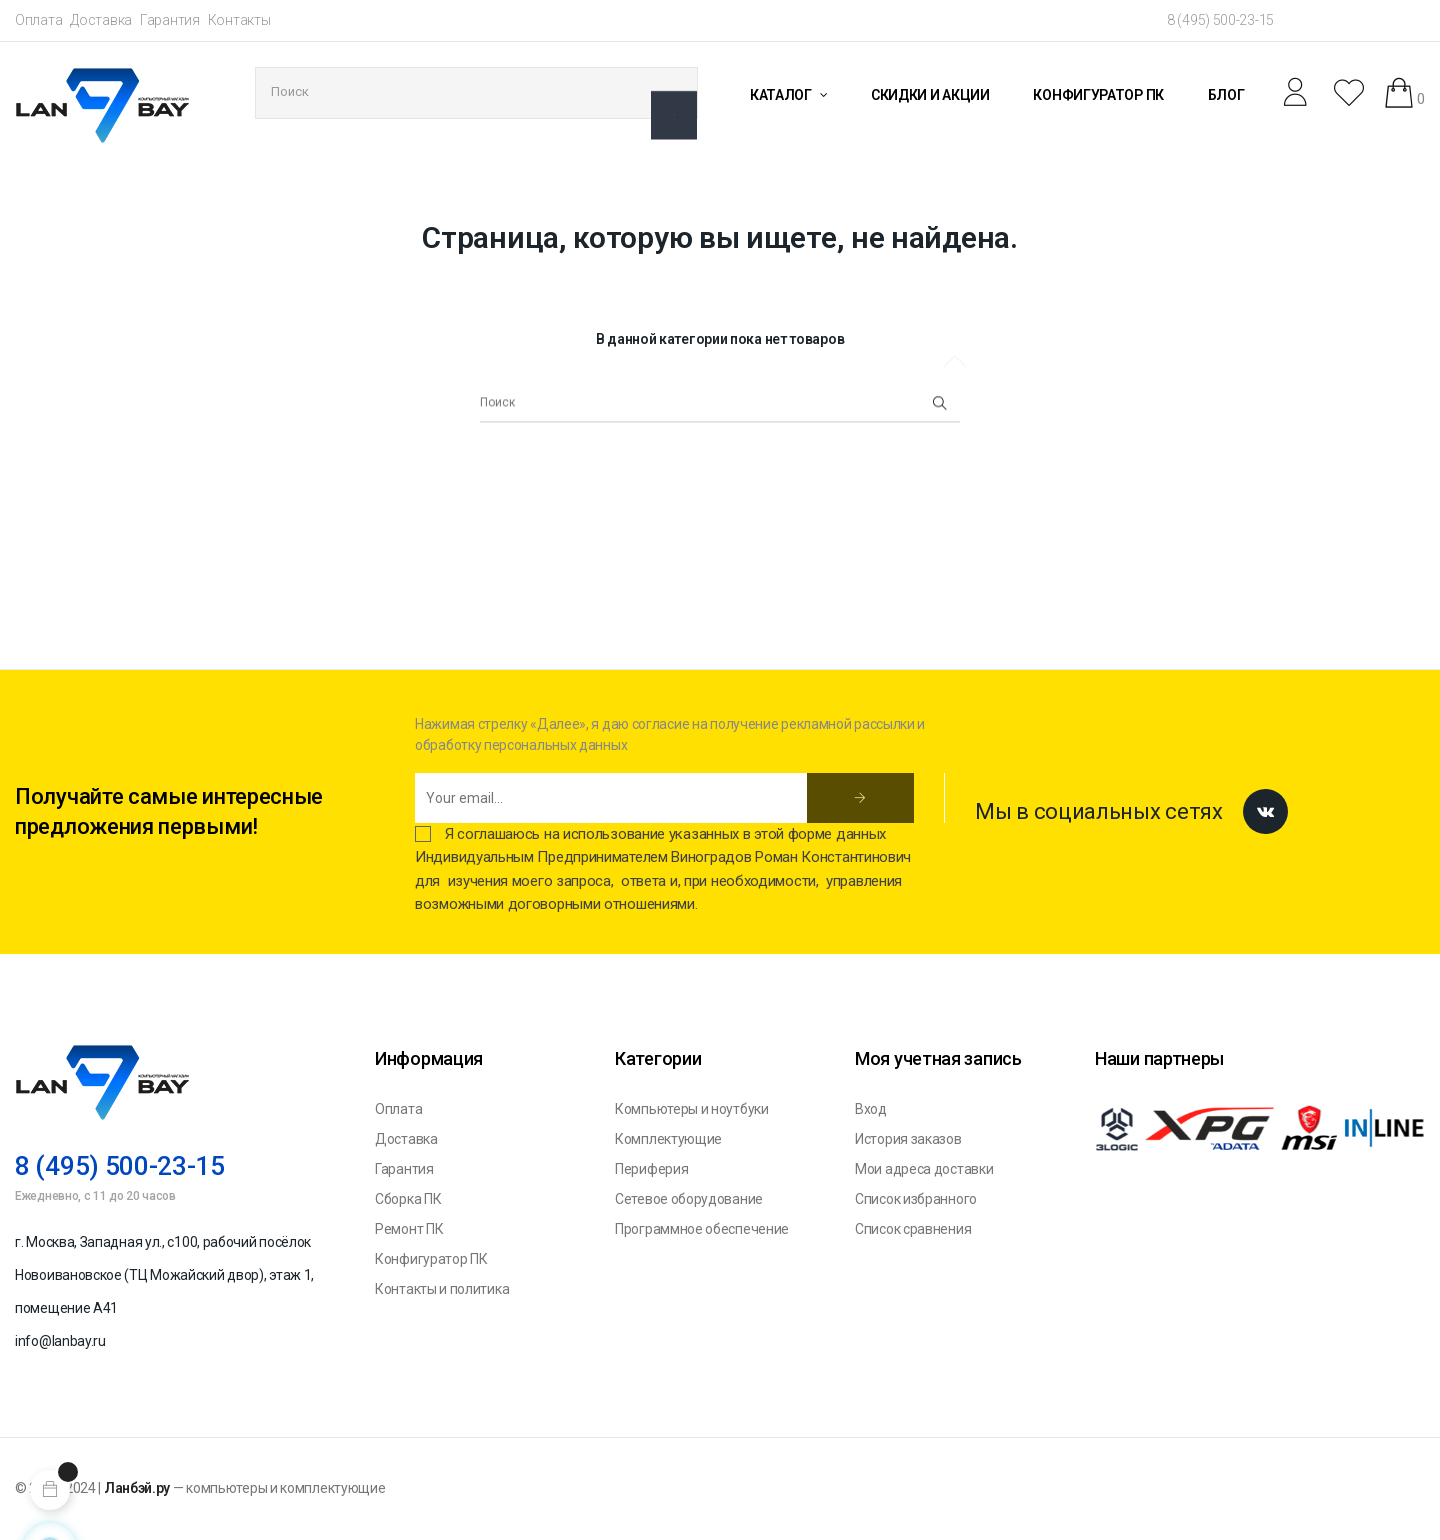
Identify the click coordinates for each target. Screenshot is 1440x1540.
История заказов (908, 1139)
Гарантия (170, 20)
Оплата (38, 20)
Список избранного (916, 1199)
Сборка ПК (408, 1199)
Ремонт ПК (409, 1229)
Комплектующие (668, 1139)
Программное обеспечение (702, 1229)
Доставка (101, 20)
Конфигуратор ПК (431, 1259)
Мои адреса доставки (924, 1169)
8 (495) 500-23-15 (1220, 20)
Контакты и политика (442, 1289)
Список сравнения (913, 1229)
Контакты (239, 20)
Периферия (651, 1169)
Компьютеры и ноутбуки (692, 1109)
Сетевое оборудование (689, 1199)
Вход (871, 1109)
